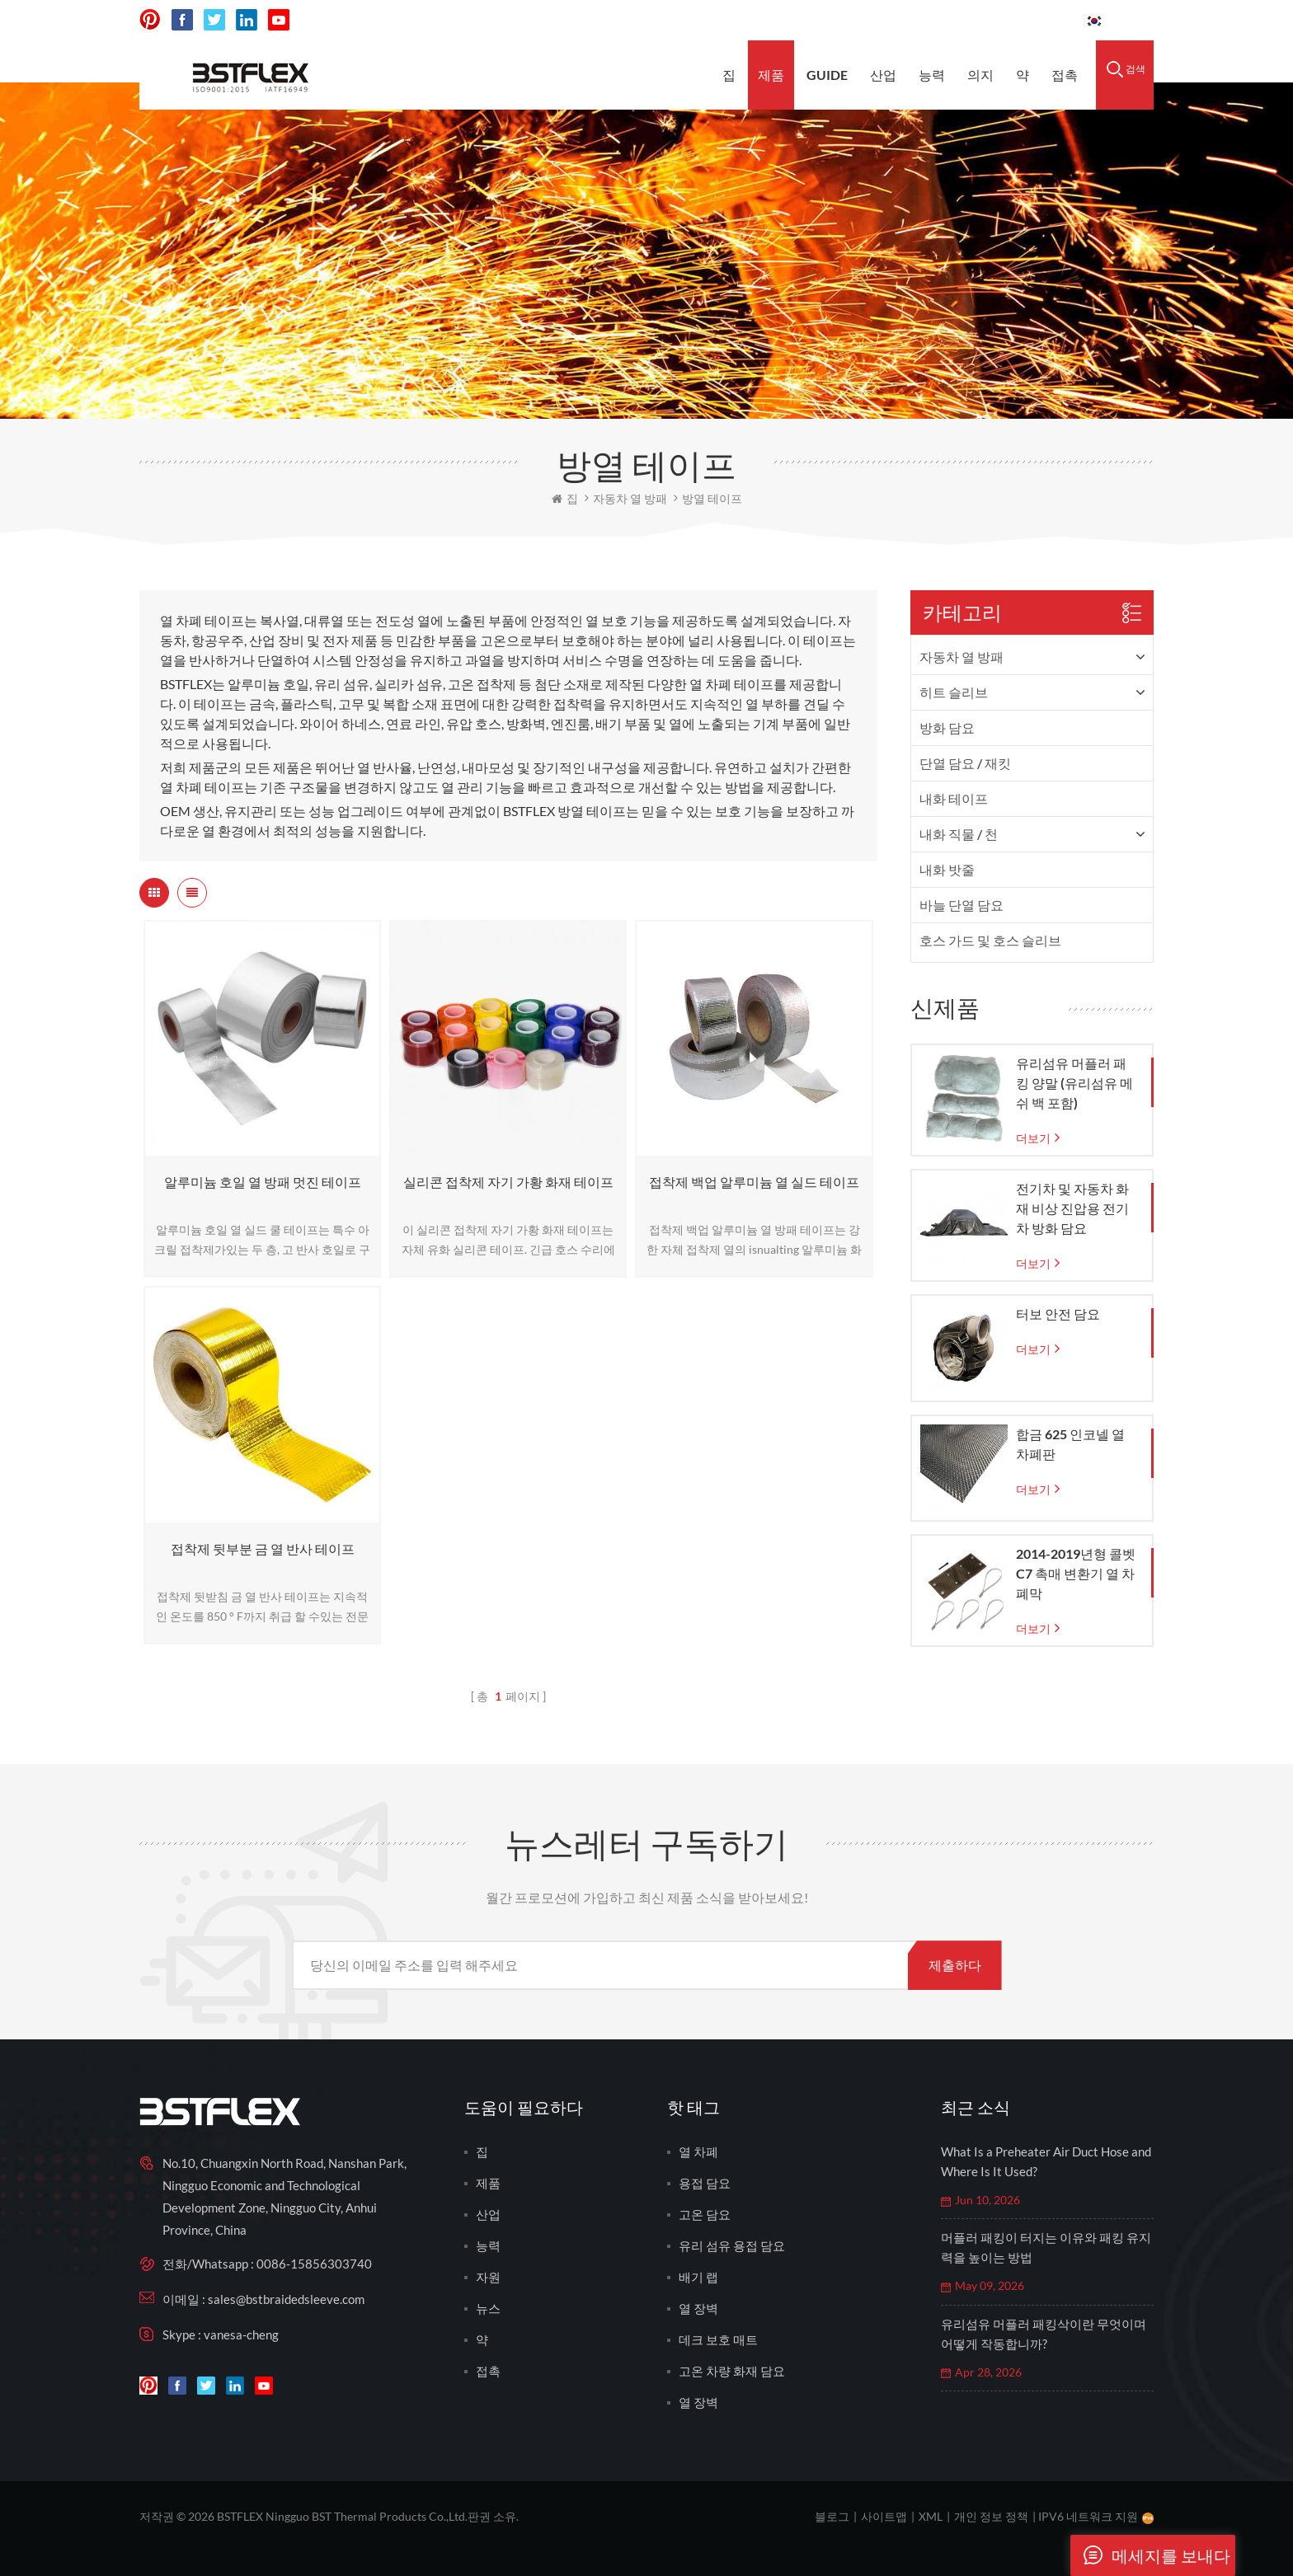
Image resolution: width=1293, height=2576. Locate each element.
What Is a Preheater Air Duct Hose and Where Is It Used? (1046, 2161)
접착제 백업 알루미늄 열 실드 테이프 (754, 1181)
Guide (827, 74)
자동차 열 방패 (961, 656)
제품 (771, 74)
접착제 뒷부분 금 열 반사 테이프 (263, 1548)
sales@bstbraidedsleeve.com (843, 20)
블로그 (832, 2516)
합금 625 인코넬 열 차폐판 (1070, 1444)
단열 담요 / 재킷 (965, 763)
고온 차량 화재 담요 (732, 2370)
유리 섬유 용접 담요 (732, 2245)
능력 (932, 74)
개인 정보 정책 (991, 2516)
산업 (883, 74)
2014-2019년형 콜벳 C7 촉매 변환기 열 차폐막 (1075, 1573)
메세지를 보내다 (1150, 2555)
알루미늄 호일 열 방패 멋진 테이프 (262, 1181)
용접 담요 (705, 2182)
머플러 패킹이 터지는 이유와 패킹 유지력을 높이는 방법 (1046, 2247)
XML (931, 2516)
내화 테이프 (953, 798)
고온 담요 (705, 2214)
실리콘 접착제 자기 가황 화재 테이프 (508, 1181)
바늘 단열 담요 (961, 905)
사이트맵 (884, 2516)
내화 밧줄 (947, 869)
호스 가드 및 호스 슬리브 (990, 940)
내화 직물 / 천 (958, 834)
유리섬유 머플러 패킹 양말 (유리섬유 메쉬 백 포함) (1074, 1082)
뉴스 (488, 2308)
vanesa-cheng (241, 2334)
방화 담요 (947, 727)
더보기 (1033, 1138)
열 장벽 (698, 2308)
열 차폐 (698, 2151)
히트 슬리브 (953, 692)
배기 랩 (698, 2276)
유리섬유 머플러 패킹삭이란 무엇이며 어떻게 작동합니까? (1043, 2333)
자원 (488, 2276)
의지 (980, 74)
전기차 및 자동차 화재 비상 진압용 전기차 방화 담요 (1072, 1208)
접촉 (1064, 74)
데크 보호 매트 (718, 2339)
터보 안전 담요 (1058, 1313)
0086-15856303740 (1009, 20)
